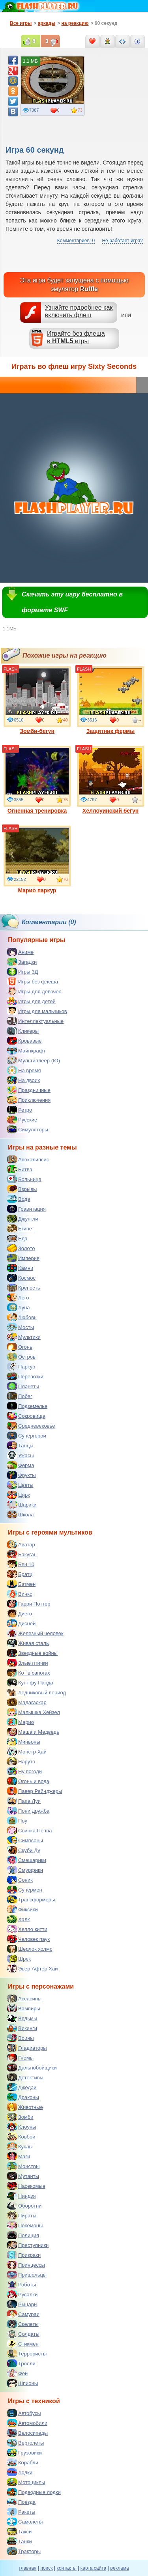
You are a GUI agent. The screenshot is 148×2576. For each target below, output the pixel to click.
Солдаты (23, 2334)
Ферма (20, 1465)
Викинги (22, 2028)
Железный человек (35, 1633)
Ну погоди (24, 1771)
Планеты (23, 1386)
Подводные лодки (34, 2492)
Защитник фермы (110, 700)
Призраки (24, 2255)
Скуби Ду (23, 1850)
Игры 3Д (22, 972)
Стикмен (23, 2344)
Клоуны (21, 2127)
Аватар (21, 1544)
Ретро (19, 1110)
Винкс (19, 1594)
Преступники (28, 2245)
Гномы (20, 2058)
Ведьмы (22, 2018)
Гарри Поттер (28, 1604)
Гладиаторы (27, 2048)
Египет (20, 1228)
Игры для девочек (34, 991)
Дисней (21, 1623)
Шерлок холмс (29, 1949)
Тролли (21, 2363)
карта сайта (93, 2568)
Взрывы (22, 1189)
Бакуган (22, 1554)
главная (27, 2568)
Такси (19, 2531)
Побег (19, 1396)
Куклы (20, 2146)
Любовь (22, 1317)
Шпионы (22, 2383)
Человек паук (28, 1939)
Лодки (19, 2472)
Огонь (19, 1347)
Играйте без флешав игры (76, 337)
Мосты (20, 1327)
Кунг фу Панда (30, 1682)
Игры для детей (31, 1001)
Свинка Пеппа (29, 1830)
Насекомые (26, 2186)
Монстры (23, 2166)
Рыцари (22, 2304)
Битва (19, 1169)
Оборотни (24, 2206)
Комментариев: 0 (76, 240)
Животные (25, 2107)
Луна (18, 1307)
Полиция (23, 2235)
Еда (17, 1238)
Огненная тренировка (37, 780)
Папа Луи (24, 1801)
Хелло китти (27, 1929)
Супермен (24, 1890)
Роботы (21, 2284)
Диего (19, 1613)
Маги (18, 2156)
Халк (18, 1919)
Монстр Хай (27, 1751)
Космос (21, 1278)
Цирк (18, 1495)
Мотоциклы (26, 2482)
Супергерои (26, 1435)
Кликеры (23, 1031)
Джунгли (22, 1219)
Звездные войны (32, 1653)
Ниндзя (21, 2196)
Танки (19, 2541)
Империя (23, 1258)
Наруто (21, 1761)
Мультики (24, 1337)
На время (24, 1070)
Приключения (29, 1100)
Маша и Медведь (33, 1732)
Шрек (19, 1959)
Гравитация (26, 1209)
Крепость (23, 1288)
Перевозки (25, 1376)
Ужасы (20, 1455)
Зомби (20, 2117)
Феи (17, 2373)
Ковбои (21, 2136)
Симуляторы (27, 1129)
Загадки (22, 962)
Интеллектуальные (35, 1021)
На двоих (23, 1080)
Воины (20, 2038)
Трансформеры (31, 1899)
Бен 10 (20, 1564)
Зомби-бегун (37, 700)
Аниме (20, 952)
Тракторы (24, 2551)
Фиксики (22, 1909)
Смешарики (26, 1860)
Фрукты (21, 1475)
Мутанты (23, 2176)
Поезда (21, 2502)
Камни (20, 1268)
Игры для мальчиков (37, 1011)
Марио (20, 1722)
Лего (18, 1297)
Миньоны (23, 1742)
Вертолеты (25, 2443)
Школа (20, 1514)
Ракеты (21, 2512)
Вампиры (23, 2008)
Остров (21, 1357)
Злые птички (27, 1663)
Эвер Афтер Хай (32, 1968)
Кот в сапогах (28, 1673)
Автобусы (24, 2413)
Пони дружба (28, 1811)
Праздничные (29, 1090)
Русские (22, 1119)
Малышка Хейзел (33, 1712)
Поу (17, 1821)
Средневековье (31, 1426)
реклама (119, 2568)
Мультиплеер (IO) (33, 1060)
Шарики (22, 1505)
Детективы (25, 2077)
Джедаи (22, 2087)
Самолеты (25, 2522)
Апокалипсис (28, 1159)
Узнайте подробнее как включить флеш (79, 311)
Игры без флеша (32, 981)
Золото (21, 1248)
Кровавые (24, 1041)
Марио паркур (37, 860)
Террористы (27, 2353)
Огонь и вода (28, 1781)
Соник (20, 1880)
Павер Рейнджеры (34, 1791)
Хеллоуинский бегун (110, 780)
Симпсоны (25, 1840)
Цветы (20, 1485)
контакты (67, 2568)
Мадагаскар (27, 1702)
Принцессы (26, 2265)
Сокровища (26, 1416)
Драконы (23, 2097)
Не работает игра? (122, 240)
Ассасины (24, 1998)
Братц (19, 1574)
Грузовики (24, 2452)
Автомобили (27, 2423)
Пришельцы (27, 2275)
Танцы (20, 1445)
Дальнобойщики (32, 2067)
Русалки (22, 2294)
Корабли (22, 2462)
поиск (46, 2568)
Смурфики (25, 1870)
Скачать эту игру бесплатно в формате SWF (72, 602)
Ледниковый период (36, 1692)
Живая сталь (28, 1643)
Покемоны (25, 2225)
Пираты (21, 2215)
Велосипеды (27, 2433)
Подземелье (27, 1406)
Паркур (21, 1366)
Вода (18, 1199)
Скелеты (23, 2324)
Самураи (23, 2314)
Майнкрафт (26, 1050)
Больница (24, 1179)
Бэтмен (21, 1584)
